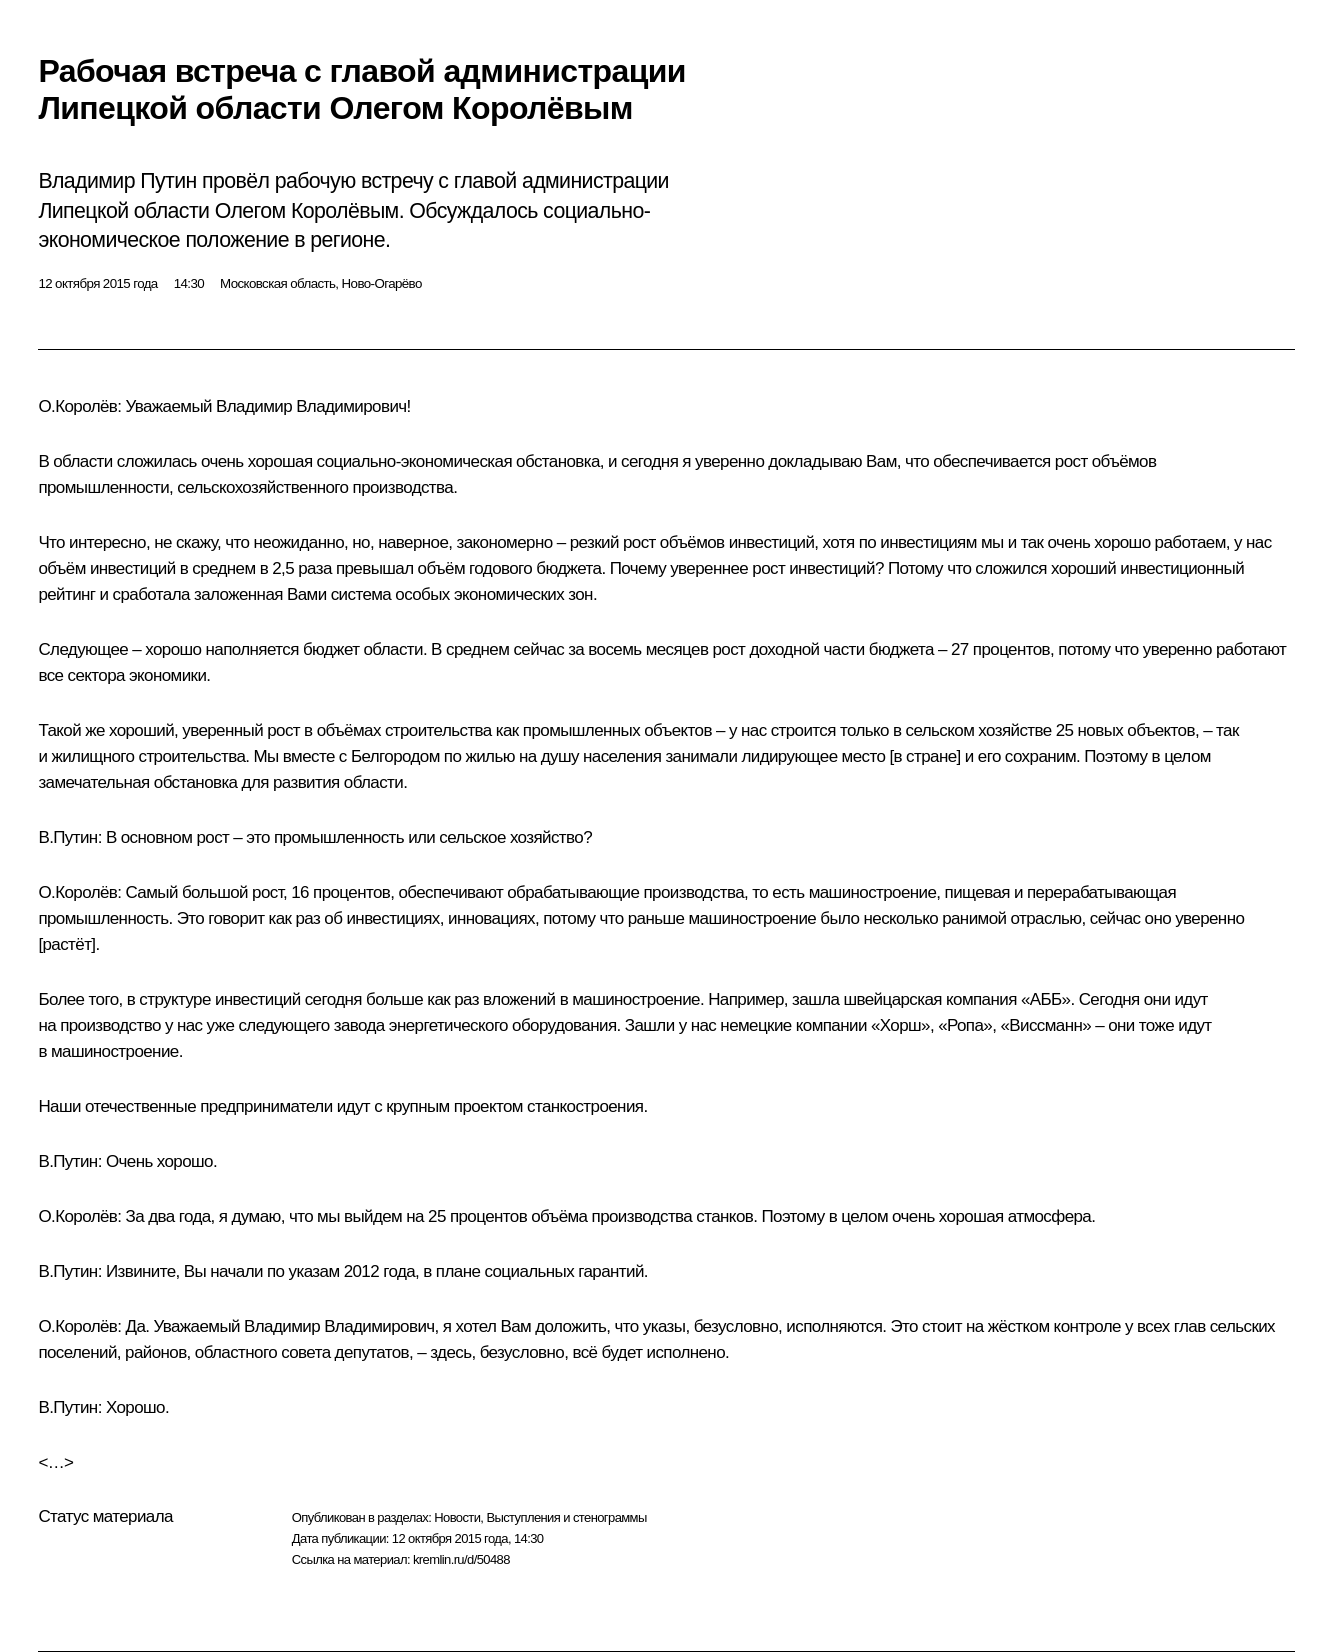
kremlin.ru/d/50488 (461, 1559)
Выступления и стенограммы (566, 1517)
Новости (457, 1517)
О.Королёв (77, 406)
